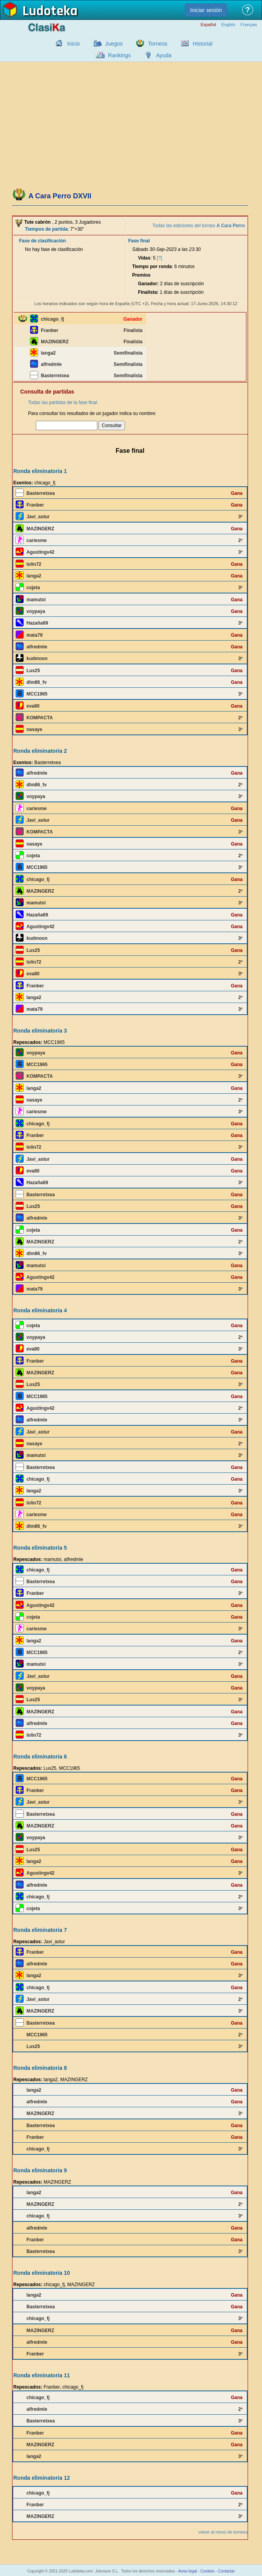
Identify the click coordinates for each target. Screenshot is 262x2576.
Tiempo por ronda (152, 266)
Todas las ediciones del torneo (198, 225)
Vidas (144, 258)
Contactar (226, 2571)
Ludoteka (50, 11)
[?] (159, 258)
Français (249, 25)
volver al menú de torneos (223, 2532)
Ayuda (163, 55)
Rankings (119, 55)
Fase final (138, 241)
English (228, 25)
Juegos (114, 44)
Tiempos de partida (46, 229)
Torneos (157, 44)
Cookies (207, 2571)
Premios (141, 275)
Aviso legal (187, 2571)
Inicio (73, 44)
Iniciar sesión (206, 10)
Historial (203, 44)
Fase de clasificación (42, 241)
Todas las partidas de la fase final (62, 402)
